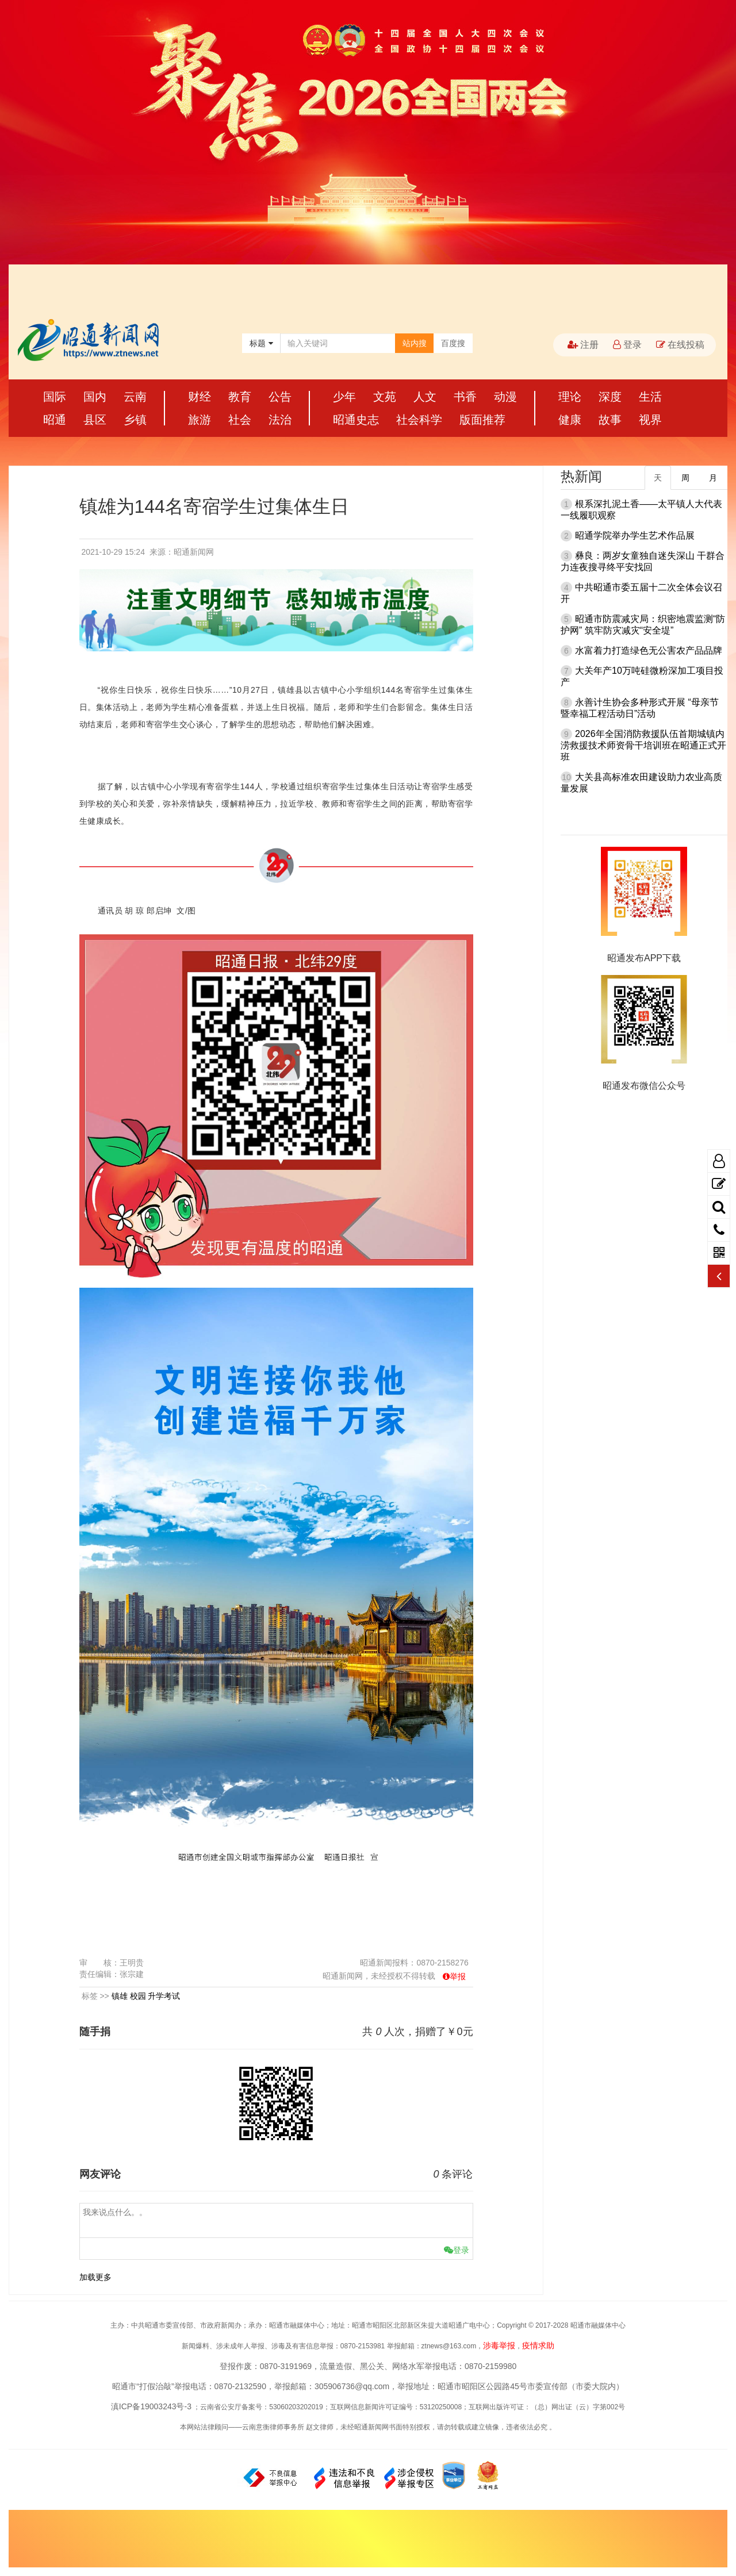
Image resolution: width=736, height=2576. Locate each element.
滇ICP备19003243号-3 (151, 2406)
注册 (583, 345)
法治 (280, 419)
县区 (94, 419)
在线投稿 (680, 345)
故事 (610, 419)
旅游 (199, 419)
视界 (650, 419)
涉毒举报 (499, 2345)
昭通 (54, 419)
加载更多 (95, 2277)
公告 (280, 396)
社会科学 (419, 419)
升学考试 (164, 1996)
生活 (650, 396)
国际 (54, 396)
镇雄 (120, 1996)
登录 (627, 345)
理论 (569, 396)
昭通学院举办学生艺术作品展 (635, 535)
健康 (569, 419)
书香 (465, 396)
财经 (199, 396)
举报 (458, 1976)
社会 (239, 419)
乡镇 (135, 419)
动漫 (505, 396)
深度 (610, 396)
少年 (344, 396)
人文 (424, 396)
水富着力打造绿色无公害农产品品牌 (648, 650)
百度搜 (453, 343)
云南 (135, 396)
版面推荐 (482, 419)
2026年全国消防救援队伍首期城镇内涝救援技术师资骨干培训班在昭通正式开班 (643, 745)
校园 (138, 1996)
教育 (239, 396)
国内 (94, 396)
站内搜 (414, 343)
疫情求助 (538, 2345)
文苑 (384, 396)
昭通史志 (356, 419)
